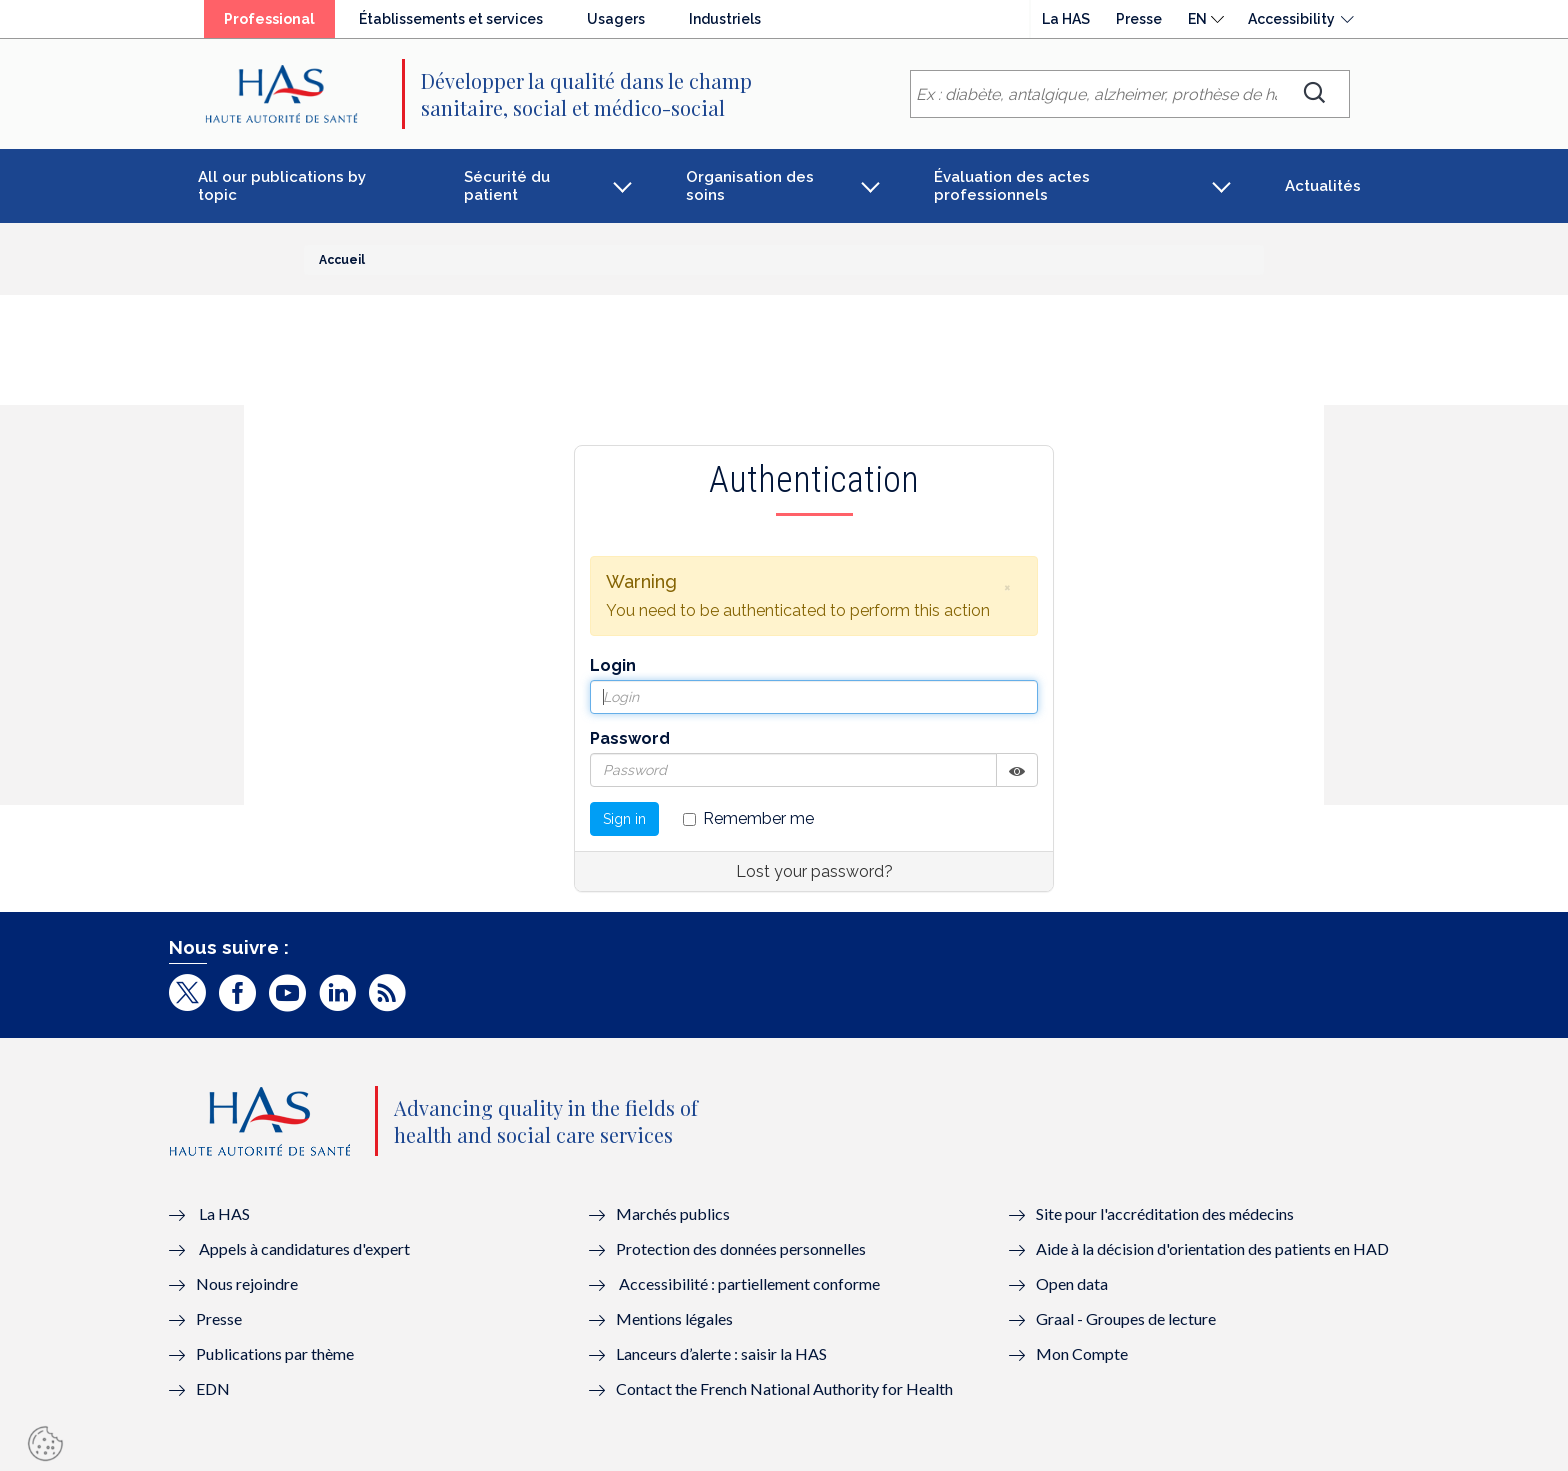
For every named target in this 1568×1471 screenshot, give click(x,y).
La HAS (1066, 19)
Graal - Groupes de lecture (1126, 1318)
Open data (1072, 1283)
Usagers (616, 19)
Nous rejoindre (247, 1283)
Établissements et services (451, 19)
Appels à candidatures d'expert (304, 1248)
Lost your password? (814, 871)
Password (630, 738)
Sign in (624, 819)
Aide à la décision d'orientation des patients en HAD (1212, 1248)
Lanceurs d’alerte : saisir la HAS (721, 1353)
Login (613, 665)
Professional (269, 19)
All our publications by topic (282, 186)
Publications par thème (275, 1353)
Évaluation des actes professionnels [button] (1012, 186)
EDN (213, 1388)
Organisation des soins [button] (750, 186)
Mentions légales (674, 1318)
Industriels (725, 19)
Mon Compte (1082, 1353)
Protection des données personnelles (741, 1248)
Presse (1139, 19)
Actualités (1323, 186)
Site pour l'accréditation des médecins (1165, 1213)
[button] (1007, 587)
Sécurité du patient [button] (507, 186)
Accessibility (1291, 19)
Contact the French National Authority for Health (784, 1388)
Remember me (748, 818)
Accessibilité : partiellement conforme (749, 1283)
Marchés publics (674, 1213)
